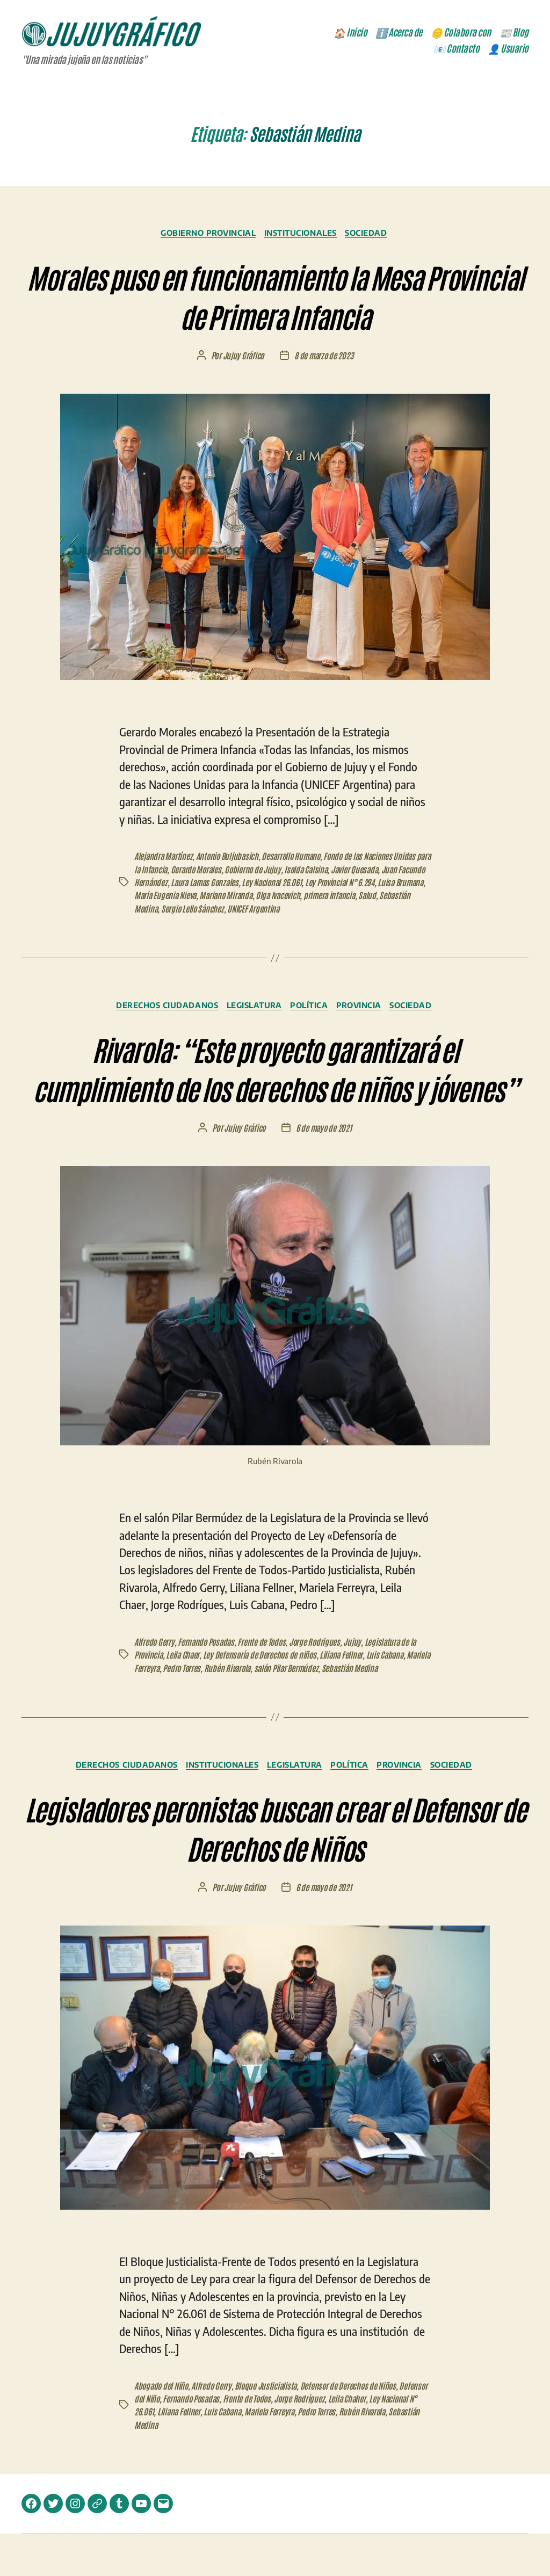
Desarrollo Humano (296, 858)
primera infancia (389, 897)
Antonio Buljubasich (230, 858)
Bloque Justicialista (269, 2428)
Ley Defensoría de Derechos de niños (263, 1696)
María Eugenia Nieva (218, 897)
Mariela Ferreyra (160, 1709)
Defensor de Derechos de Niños (352, 2428)
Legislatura (252, 1008)
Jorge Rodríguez (334, 2441)
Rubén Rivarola (255, 1709)
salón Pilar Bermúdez (317, 1709)
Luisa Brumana (158, 897)
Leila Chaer (185, 1696)
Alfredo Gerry (154, 1683)
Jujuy (357, 1683)
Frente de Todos (265, 1683)
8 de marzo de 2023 (324, 358)
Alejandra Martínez (164, 858)
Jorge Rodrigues (319, 1683)
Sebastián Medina (184, 910)
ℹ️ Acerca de (398, 33)
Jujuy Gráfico (242, 358)
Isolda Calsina (327, 871)
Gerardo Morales (215, 871)
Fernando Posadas (207, 1683)
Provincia (365, 1008)
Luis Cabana (390, 1696)
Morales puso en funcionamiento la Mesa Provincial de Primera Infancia (275, 296)
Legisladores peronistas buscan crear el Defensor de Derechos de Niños (275, 1868)
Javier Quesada (378, 871)
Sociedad (373, 235)
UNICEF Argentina (310, 910)
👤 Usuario (508, 49)
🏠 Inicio (350, 33)
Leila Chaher (383, 2441)
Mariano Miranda (281, 897)
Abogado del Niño (162, 2428)
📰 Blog (514, 33)
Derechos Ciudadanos (159, 1008)
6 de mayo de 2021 (324, 1169)
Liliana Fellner (346, 1696)
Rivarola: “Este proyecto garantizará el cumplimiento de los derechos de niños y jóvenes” (274, 1088)
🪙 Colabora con (461, 33)
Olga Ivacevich (336, 897)
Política (311, 1008)
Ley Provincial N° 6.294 (374, 884)
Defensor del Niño (162, 2441)
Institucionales (303, 235)
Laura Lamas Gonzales (236, 884)
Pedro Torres (208, 1709)
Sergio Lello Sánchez (248, 910)
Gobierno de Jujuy (273, 871)
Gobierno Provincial (204, 235)
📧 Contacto (456, 49)
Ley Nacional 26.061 (305, 884)
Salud (143, 910)
